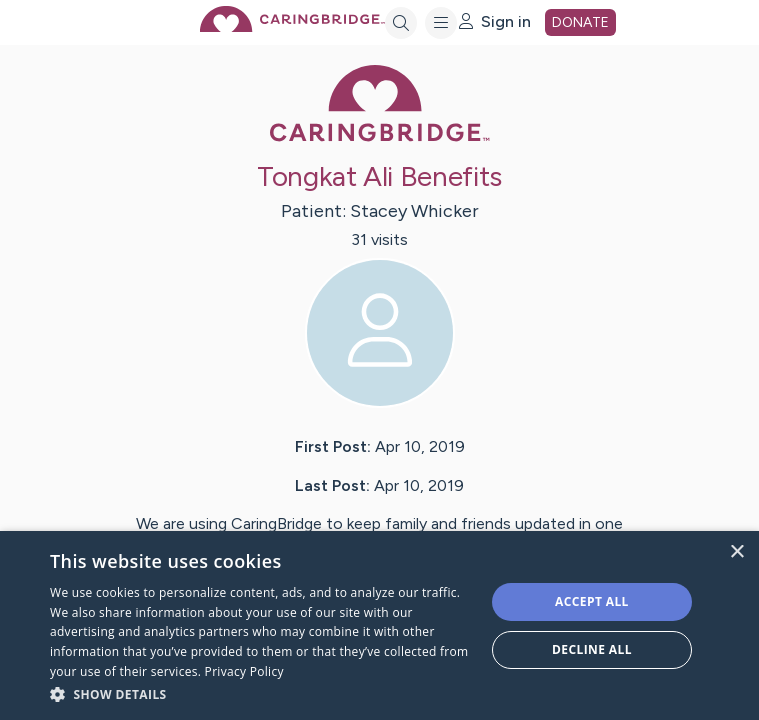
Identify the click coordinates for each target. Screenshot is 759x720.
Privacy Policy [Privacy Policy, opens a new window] (244, 671)
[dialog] (379, 625)
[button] (261, 693)
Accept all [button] (592, 601)
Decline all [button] (592, 649)
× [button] (736, 552)
